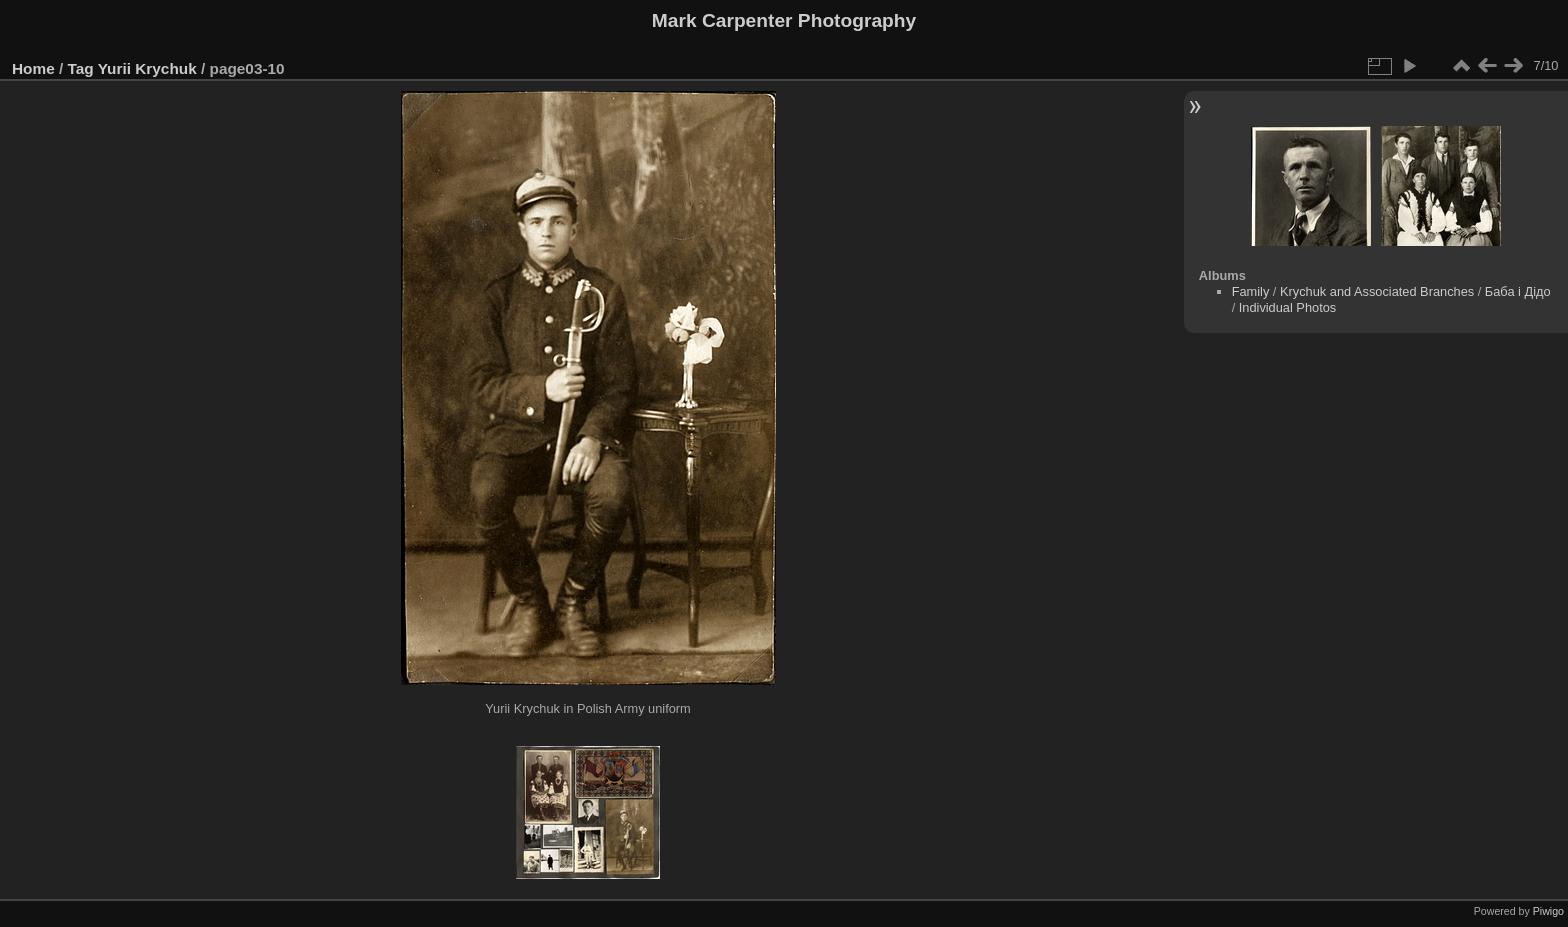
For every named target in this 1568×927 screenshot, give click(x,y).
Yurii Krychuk (147, 68)
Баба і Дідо (1518, 291)
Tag (81, 68)
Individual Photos (1287, 307)
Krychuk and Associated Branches (1377, 291)
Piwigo (1548, 911)
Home (33, 68)
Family (1251, 291)
